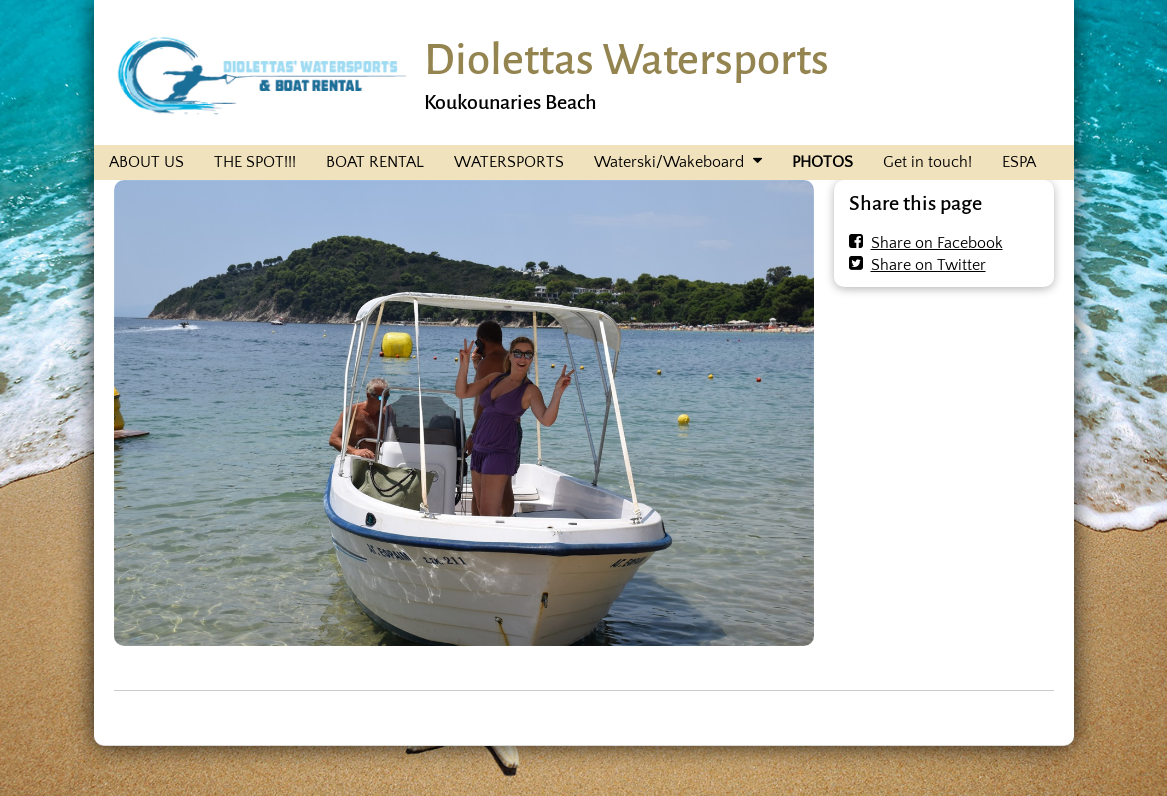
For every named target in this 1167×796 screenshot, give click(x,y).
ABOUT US (146, 162)
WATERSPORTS (509, 162)
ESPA (1019, 162)
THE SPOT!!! (255, 162)
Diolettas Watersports (626, 59)
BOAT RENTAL (375, 162)
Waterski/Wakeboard (669, 162)
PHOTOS (822, 162)
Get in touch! (927, 162)
